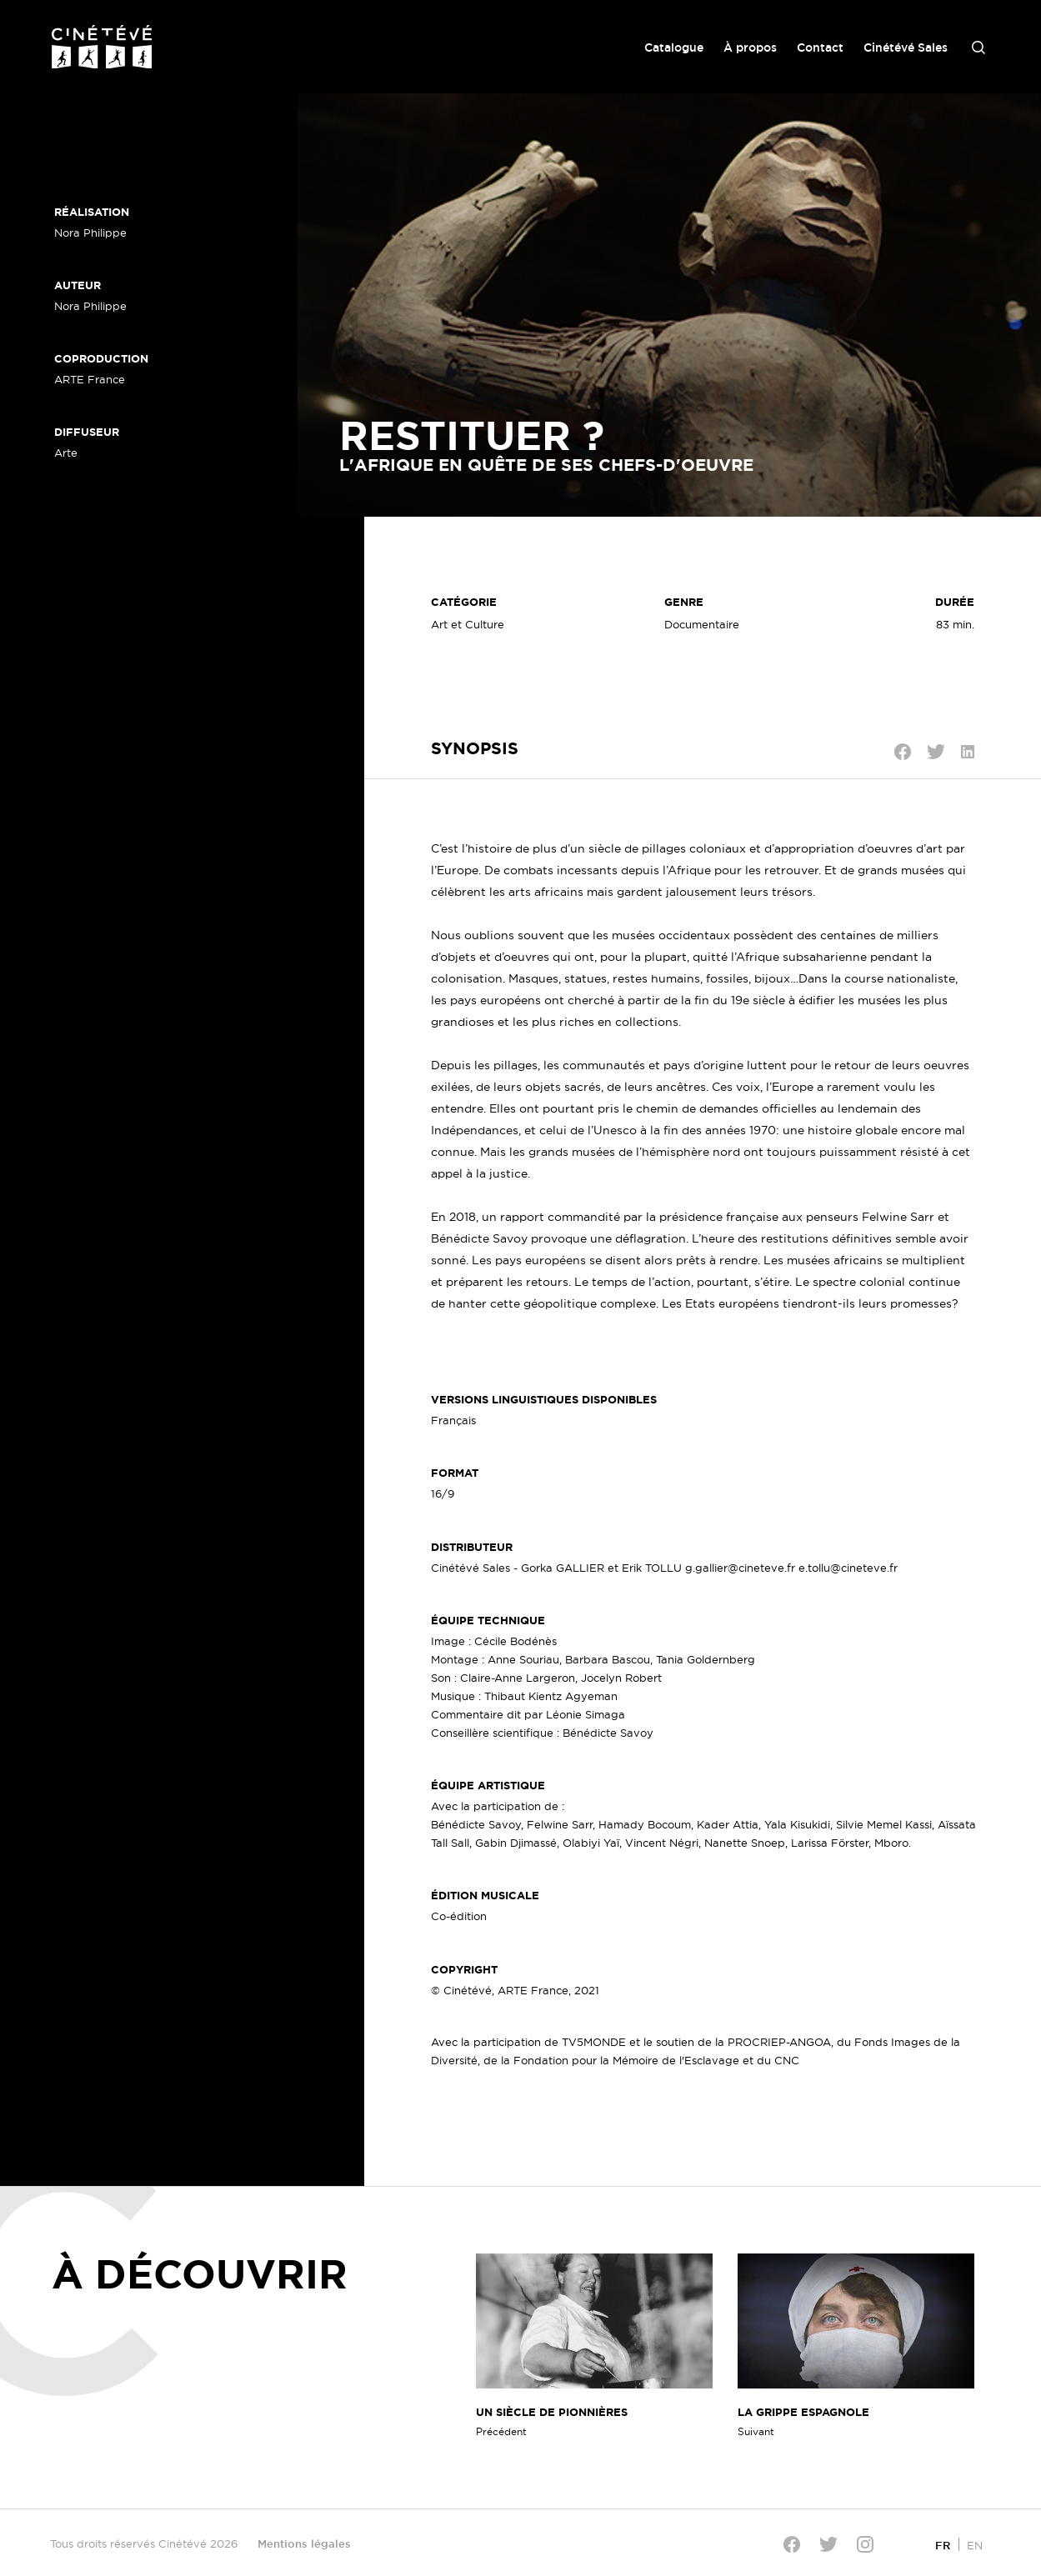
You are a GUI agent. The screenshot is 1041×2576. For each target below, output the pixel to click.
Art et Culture (467, 624)
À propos (750, 47)
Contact (820, 47)
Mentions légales (304, 2543)
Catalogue (673, 47)
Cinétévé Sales (905, 47)
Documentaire (701, 624)
